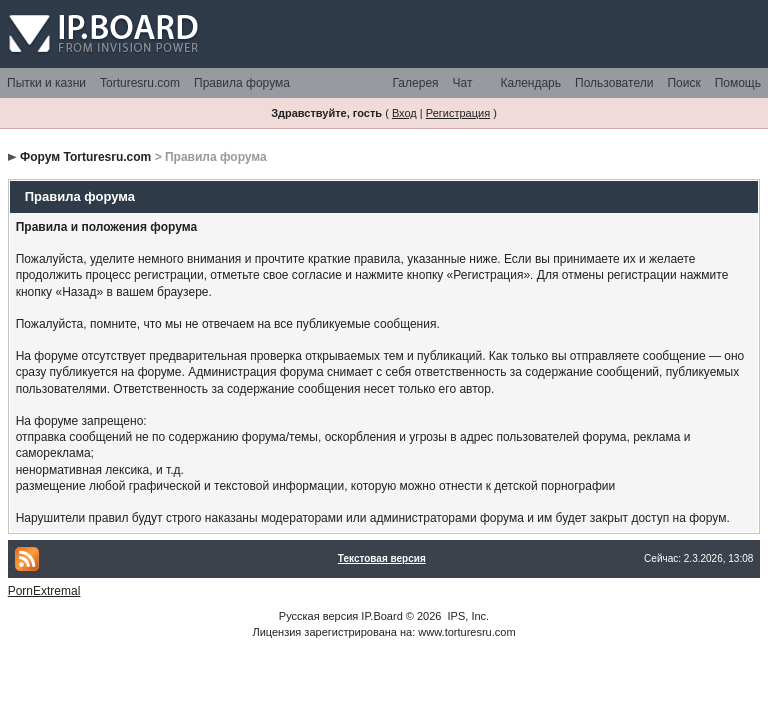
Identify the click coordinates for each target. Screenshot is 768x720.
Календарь (530, 83)
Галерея (416, 83)
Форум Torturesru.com (85, 157)
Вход (404, 113)
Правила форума (242, 83)
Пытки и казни (46, 83)
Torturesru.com (140, 83)
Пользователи (614, 83)
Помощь (738, 83)
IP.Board (381, 616)
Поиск (683, 83)
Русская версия (318, 616)
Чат (463, 83)
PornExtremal (44, 591)
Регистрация (458, 113)
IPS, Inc (467, 616)
